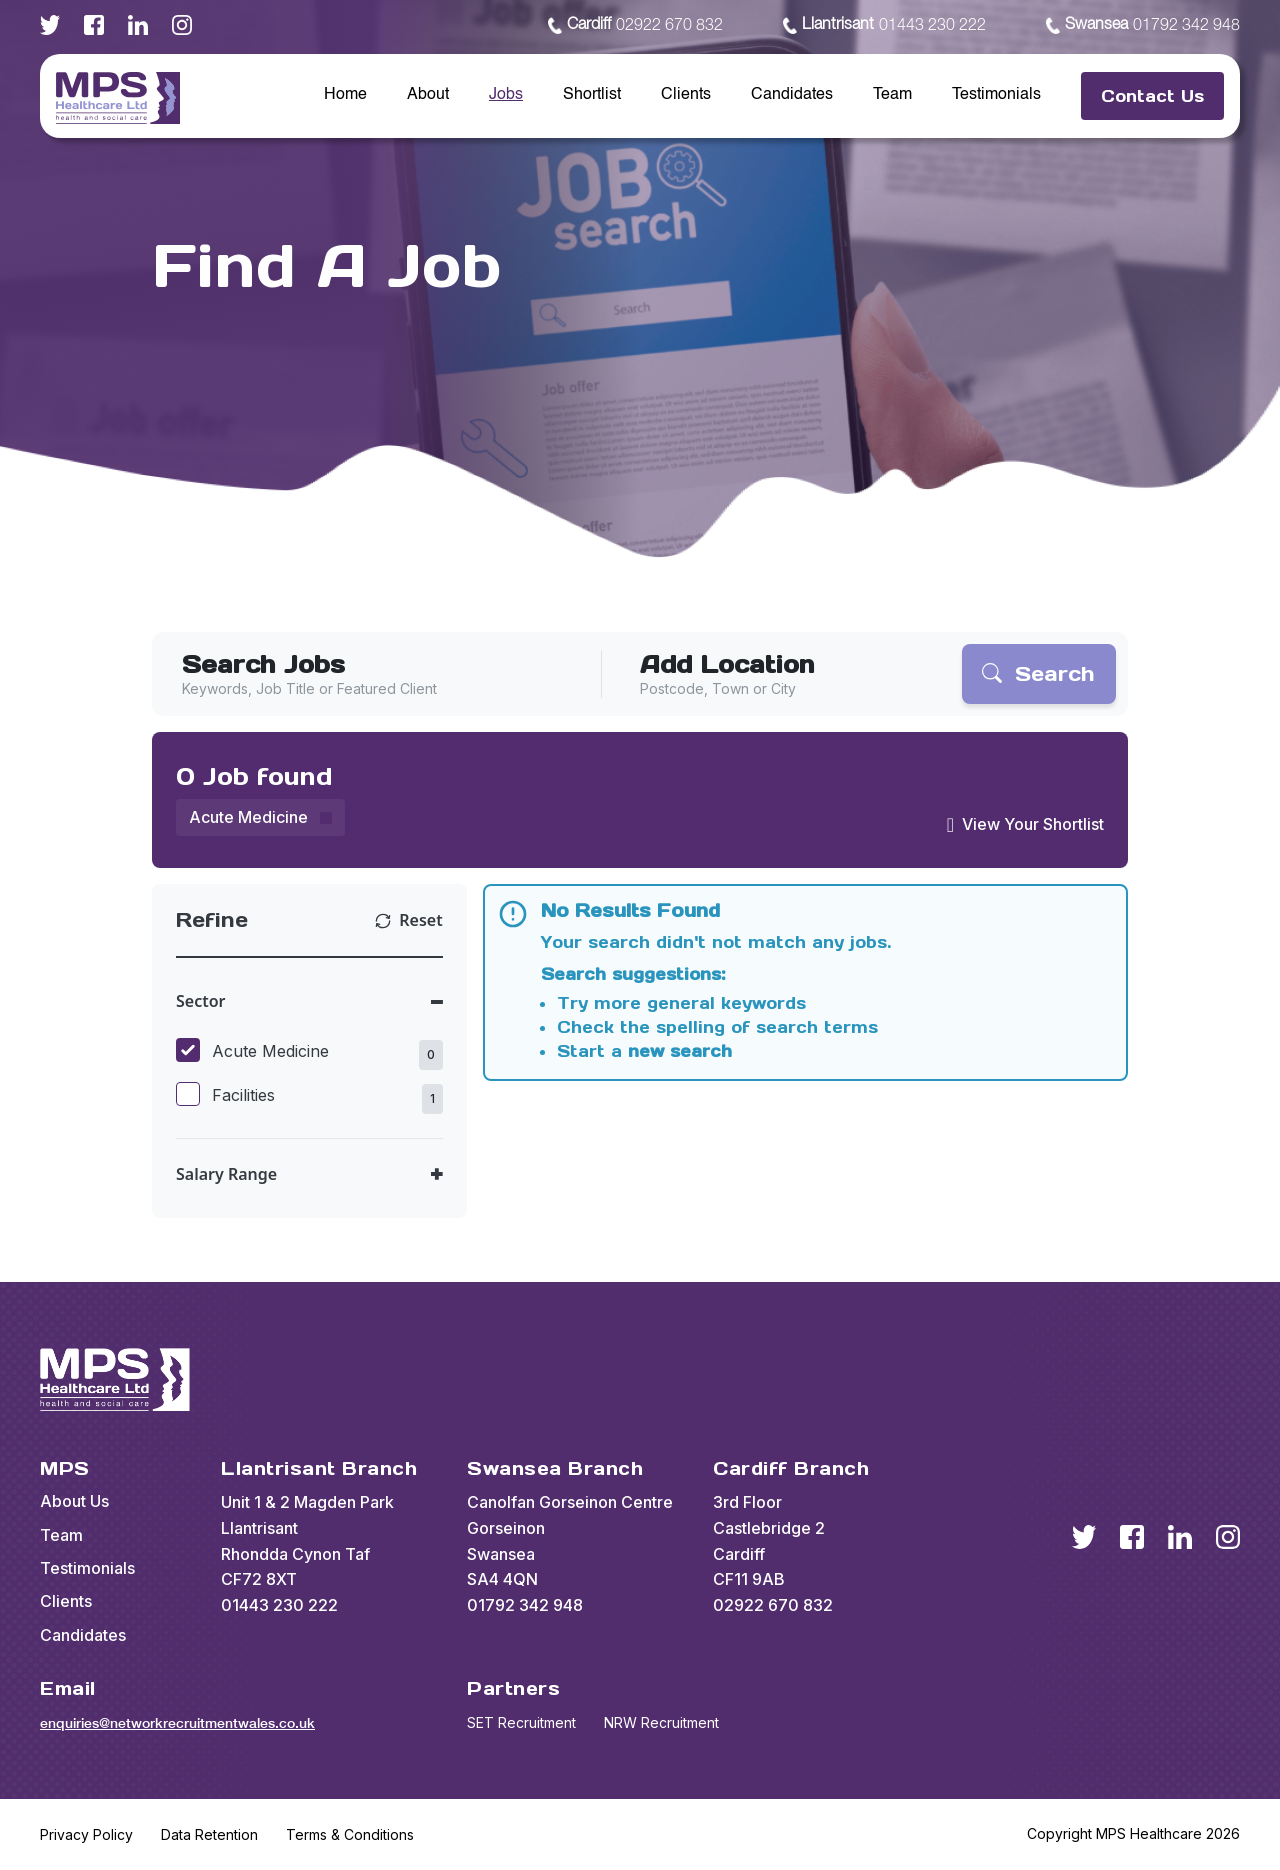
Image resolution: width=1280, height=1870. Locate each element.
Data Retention (209, 1834)
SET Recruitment (521, 1722)
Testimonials (996, 95)
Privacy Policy (86, 1834)
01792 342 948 (1143, 26)
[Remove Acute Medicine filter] (260, 817)
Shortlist (592, 95)
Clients (686, 95)
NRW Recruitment (661, 1722)
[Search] (1039, 674)
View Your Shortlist (1033, 824)
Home (345, 95)
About (428, 95)
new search (680, 1051)
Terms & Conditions (350, 1834)
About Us (74, 1501)
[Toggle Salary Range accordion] (309, 1174)
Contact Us (1152, 96)
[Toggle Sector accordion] (309, 1001)
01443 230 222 (884, 26)
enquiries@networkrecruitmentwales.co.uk (177, 1723)
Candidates (792, 95)
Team (892, 95)
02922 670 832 (635, 26)
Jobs (506, 95)
